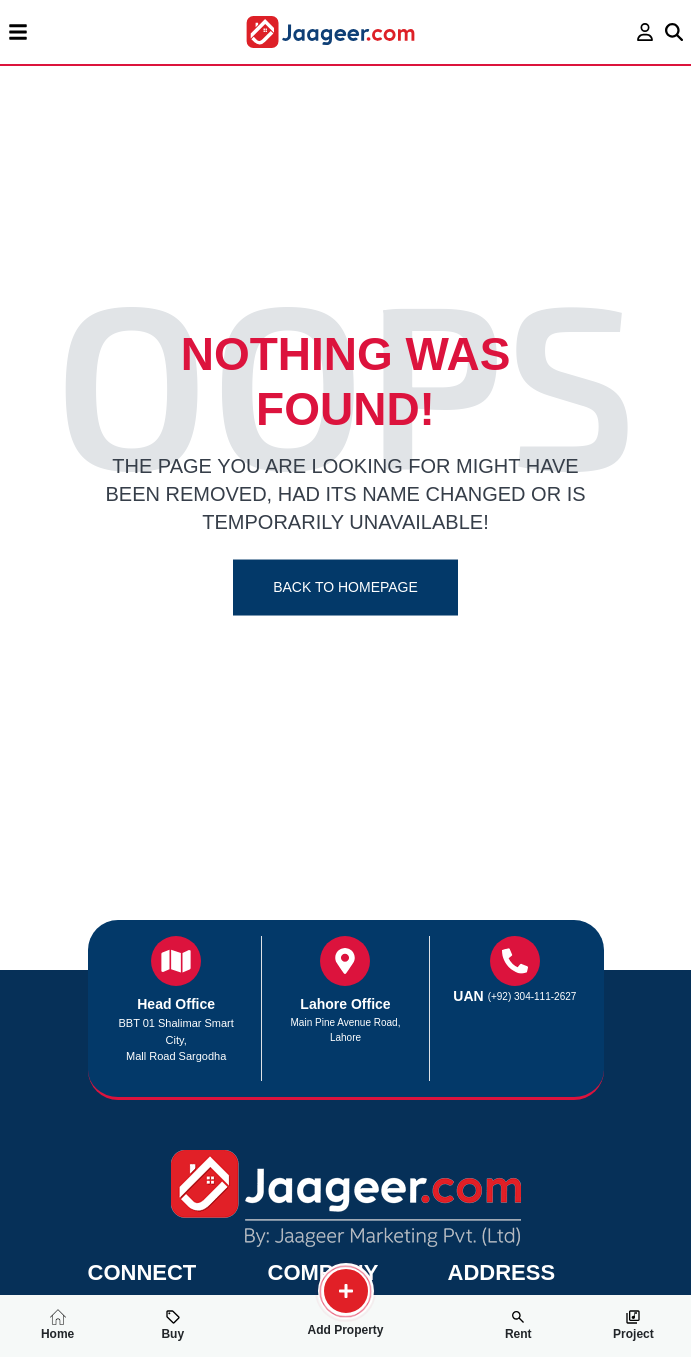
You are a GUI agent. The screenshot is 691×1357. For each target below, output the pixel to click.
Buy (172, 1325)
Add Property (346, 1322)
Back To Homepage (345, 587)
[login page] (645, 32)
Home (57, 1325)
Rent (518, 1325)
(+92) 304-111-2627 (532, 996)
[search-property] (346, 1291)
